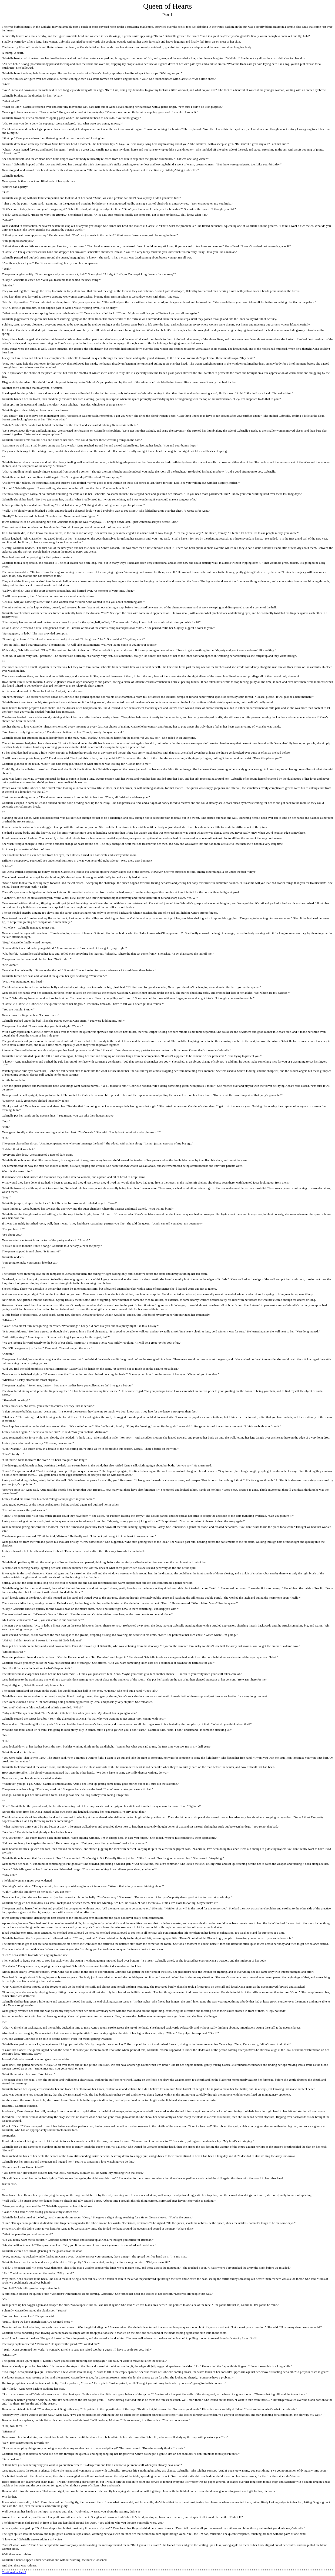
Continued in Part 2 (14, 2572)
